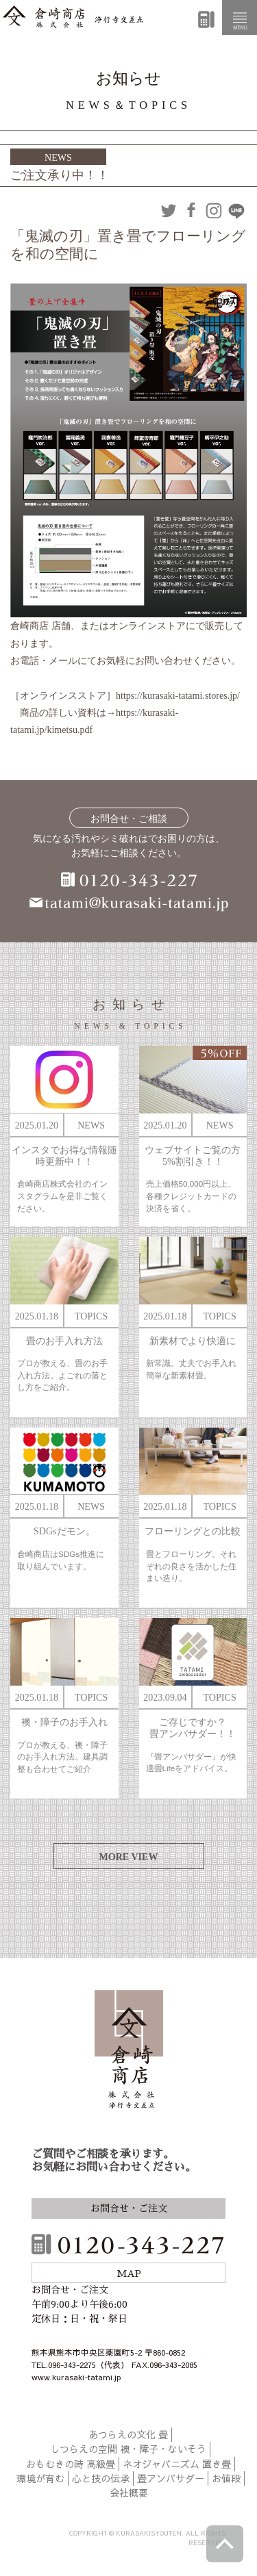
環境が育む (40, 2478)
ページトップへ (224, 2543)
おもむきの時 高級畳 (70, 2464)
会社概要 (129, 2492)
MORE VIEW (128, 1856)
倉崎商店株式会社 (129, 2051)
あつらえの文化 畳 (128, 2434)
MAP (129, 2273)
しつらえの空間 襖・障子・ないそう (128, 2449)
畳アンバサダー (170, 2478)
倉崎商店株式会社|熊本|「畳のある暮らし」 (73, 17)
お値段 (226, 2478)
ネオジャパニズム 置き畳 (177, 2464)
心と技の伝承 (101, 2478)
